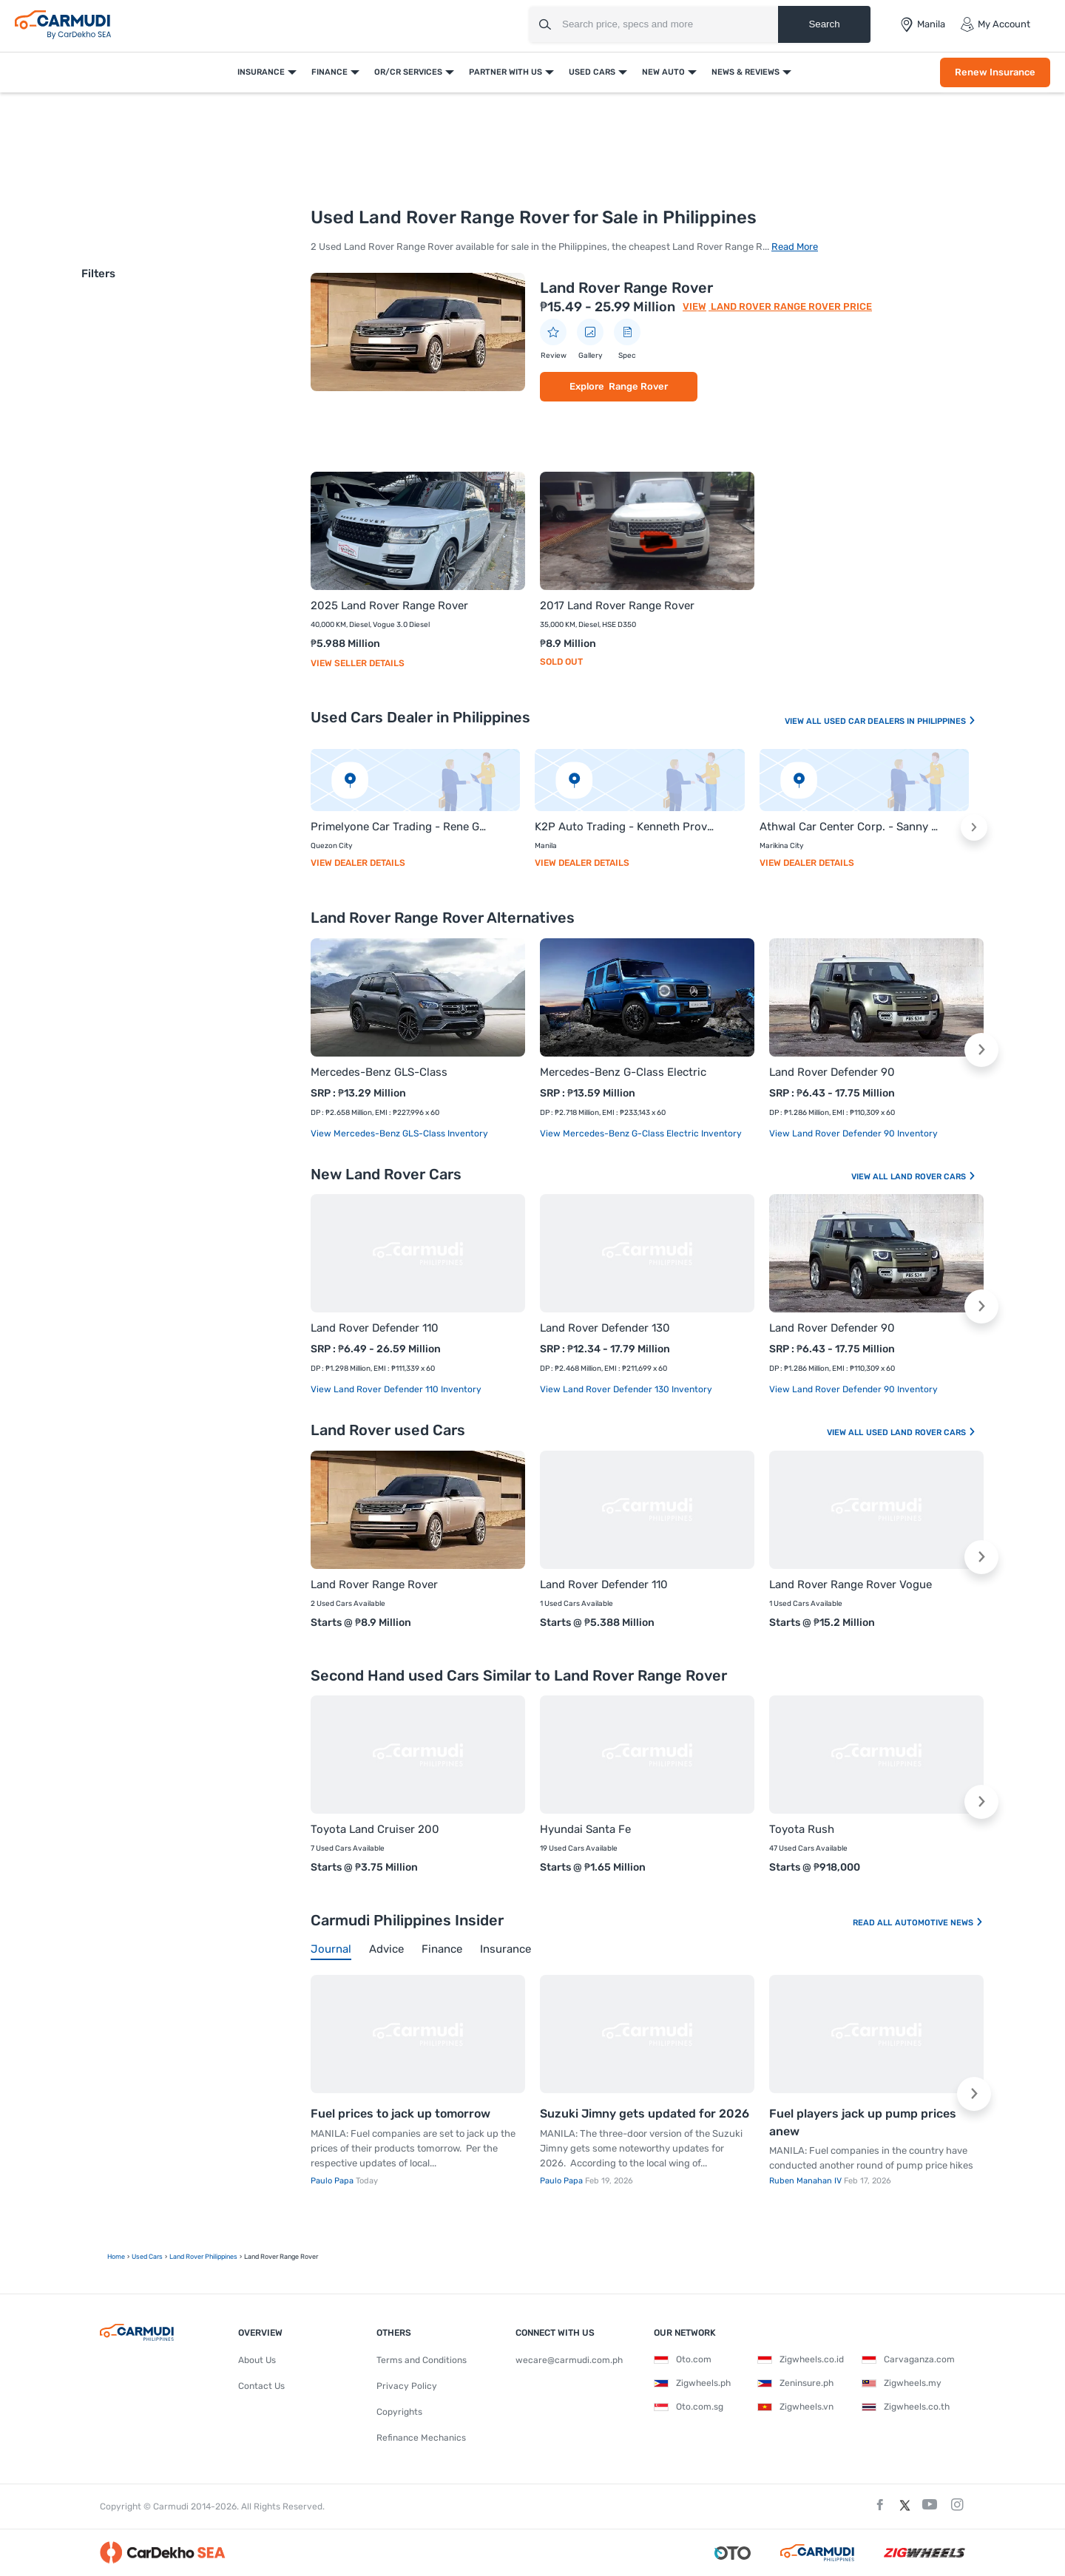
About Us (257, 2360)
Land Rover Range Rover (626, 287)
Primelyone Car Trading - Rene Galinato (400, 826)
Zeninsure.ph (795, 2383)
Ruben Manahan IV (806, 2181)
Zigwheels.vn (795, 2407)
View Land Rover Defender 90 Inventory (853, 1133)
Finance (329, 72)
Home (116, 2256)
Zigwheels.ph (692, 2383)
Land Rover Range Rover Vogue (850, 1584)
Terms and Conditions (421, 2360)
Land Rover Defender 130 (605, 1328)
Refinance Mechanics (421, 2438)
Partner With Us (505, 72)
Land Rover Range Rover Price (790, 306)
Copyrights (399, 2412)
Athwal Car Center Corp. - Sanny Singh (849, 826)
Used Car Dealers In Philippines (900, 721)
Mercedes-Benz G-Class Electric (623, 1072)
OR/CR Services (408, 72)
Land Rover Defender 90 (832, 1072)
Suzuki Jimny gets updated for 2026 (644, 2113)
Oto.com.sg (688, 2407)
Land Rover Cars (933, 1177)
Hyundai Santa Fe (585, 1829)
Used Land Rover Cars (921, 1432)
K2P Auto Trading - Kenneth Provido (624, 826)
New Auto (663, 72)
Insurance (261, 72)
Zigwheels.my (901, 2383)
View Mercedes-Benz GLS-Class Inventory (399, 1133)
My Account (995, 24)
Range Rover (638, 386)
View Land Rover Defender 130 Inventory (626, 1389)
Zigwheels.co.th (906, 2407)
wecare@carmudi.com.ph (569, 2360)
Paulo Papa (333, 2181)
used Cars (147, 2256)
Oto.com (682, 2359)
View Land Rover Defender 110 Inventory (396, 1389)
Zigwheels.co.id (800, 2359)
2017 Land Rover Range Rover (617, 605)
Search (823, 24)
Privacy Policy (406, 2386)
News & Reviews (745, 72)
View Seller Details (358, 663)
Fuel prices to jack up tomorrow (400, 2113)
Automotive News (939, 1923)
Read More (794, 246)
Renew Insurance (995, 72)
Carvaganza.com (908, 2359)
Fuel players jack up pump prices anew (862, 2122)
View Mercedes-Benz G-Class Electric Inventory (641, 1133)
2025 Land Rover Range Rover (389, 605)
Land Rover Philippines (203, 2256)
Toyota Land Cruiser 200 (375, 1829)
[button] (974, 827)
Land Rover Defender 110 (375, 1328)
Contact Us (261, 2386)
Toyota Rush (801, 1829)
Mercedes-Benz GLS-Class (379, 1072)
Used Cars (592, 72)
